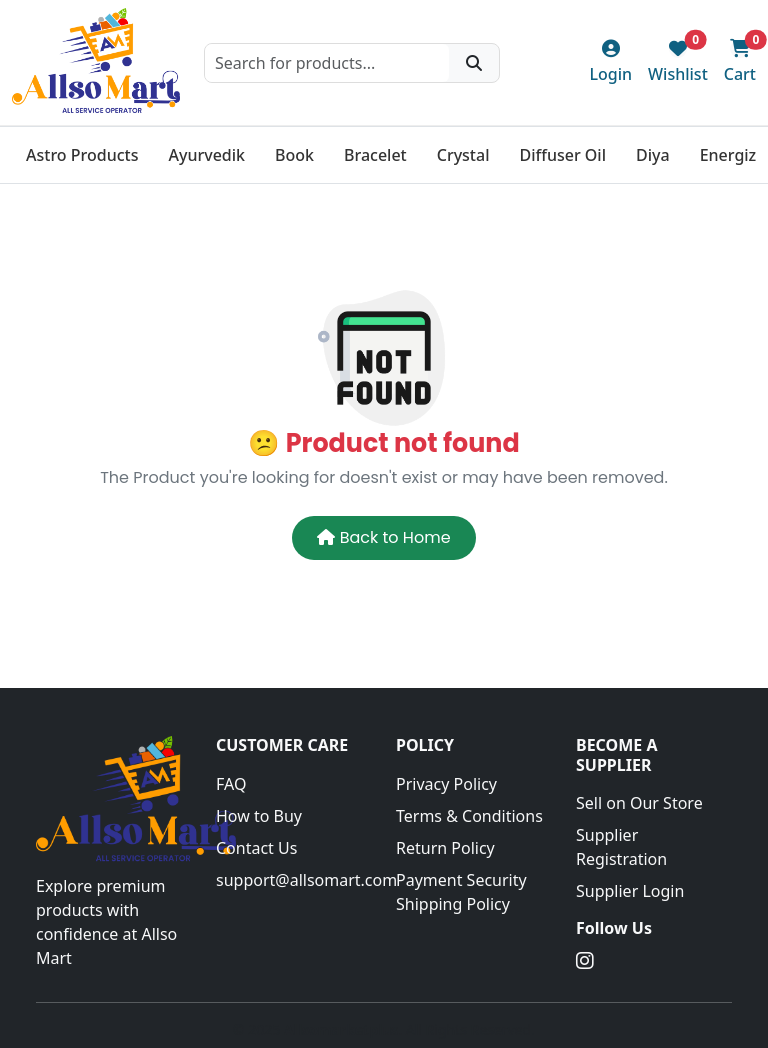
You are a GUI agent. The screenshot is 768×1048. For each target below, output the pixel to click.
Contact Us (256, 848)
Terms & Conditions (469, 816)
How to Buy (259, 816)
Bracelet (375, 155)
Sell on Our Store (639, 803)
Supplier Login (630, 891)
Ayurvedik (206, 155)
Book (294, 155)
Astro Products (82, 155)
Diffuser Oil (562, 155)
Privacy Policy (446, 784)
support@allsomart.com (294, 880)
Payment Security (461, 880)
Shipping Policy (453, 904)
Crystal (463, 155)
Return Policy (445, 848)
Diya (653, 155)
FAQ (231, 784)
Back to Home (383, 537)
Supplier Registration (621, 847)
